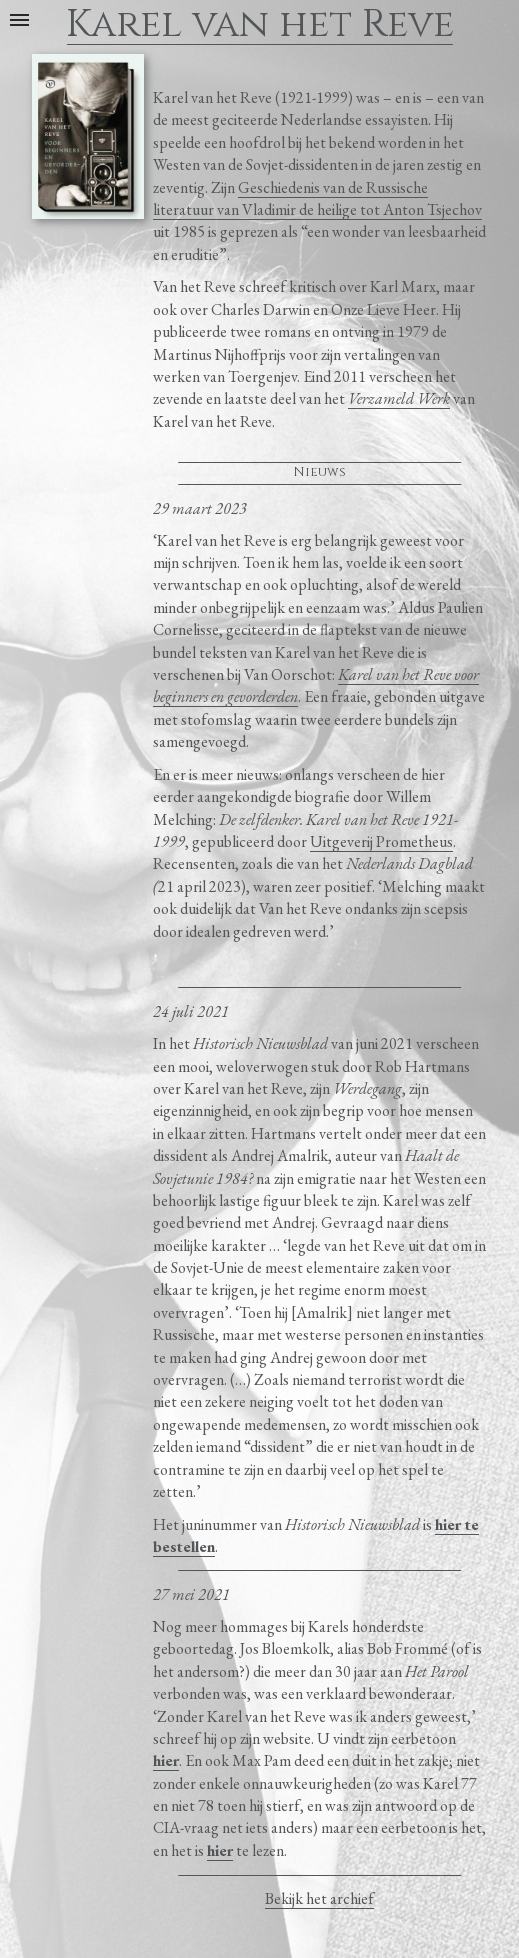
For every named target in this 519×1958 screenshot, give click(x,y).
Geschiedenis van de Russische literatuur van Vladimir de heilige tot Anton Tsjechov (317, 198)
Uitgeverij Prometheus (381, 841)
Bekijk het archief (319, 1898)
